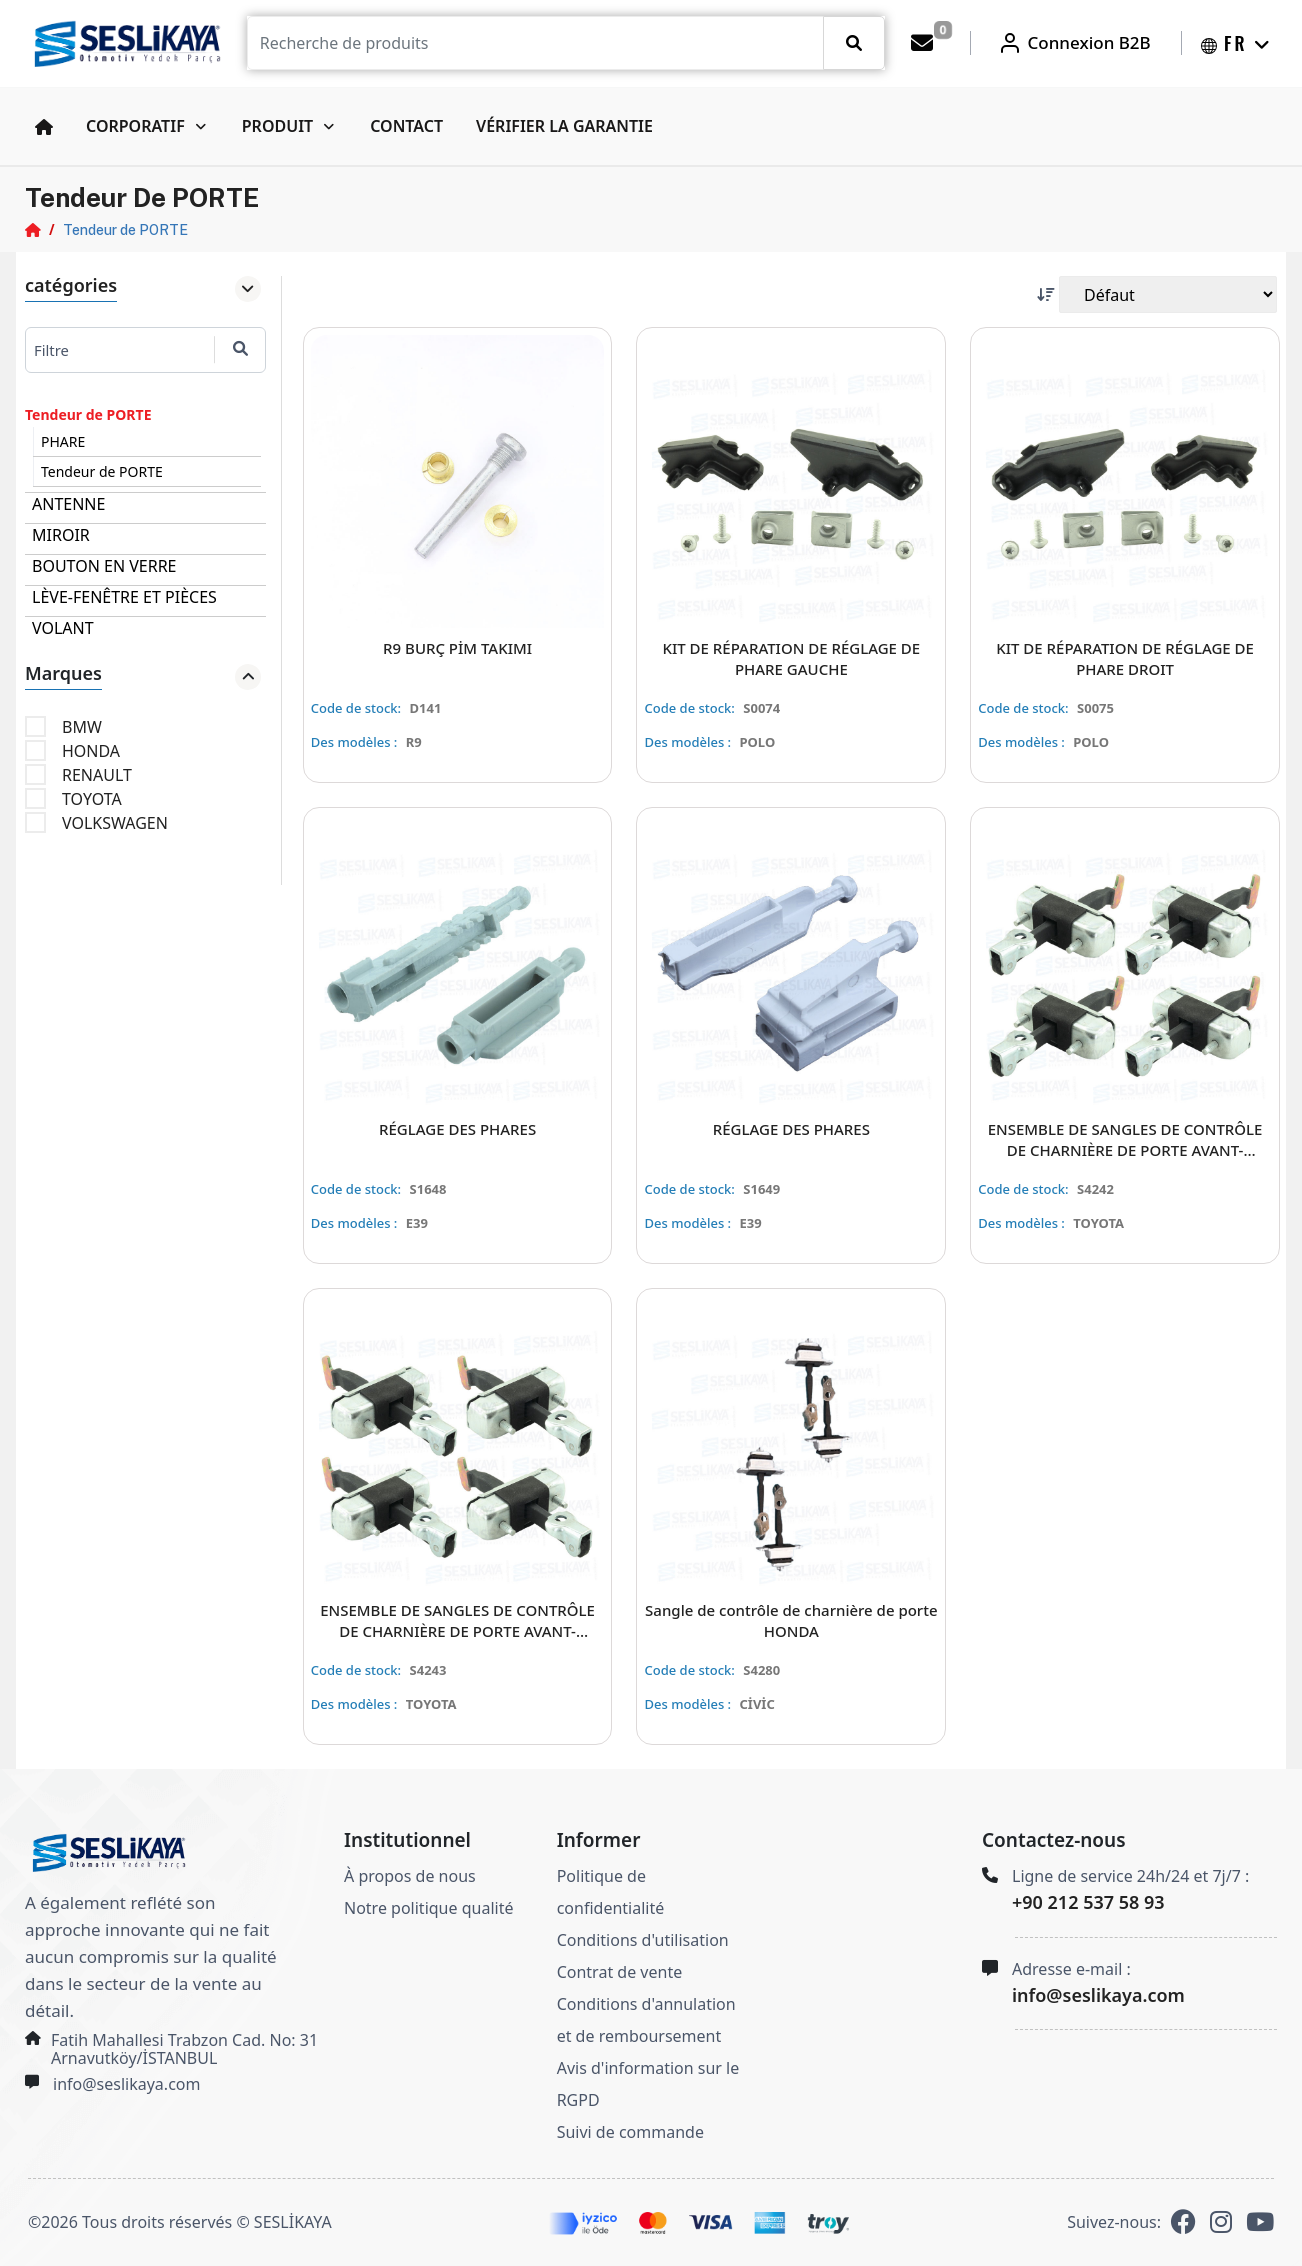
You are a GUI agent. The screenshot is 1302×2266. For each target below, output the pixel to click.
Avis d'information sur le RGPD (648, 2084)
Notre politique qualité (428, 1908)
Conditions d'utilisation (643, 1940)
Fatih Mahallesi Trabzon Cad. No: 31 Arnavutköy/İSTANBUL (184, 2049)
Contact (406, 126)
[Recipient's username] (535, 43)
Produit (277, 126)
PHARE (63, 441)
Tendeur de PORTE (125, 230)
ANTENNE (68, 504)
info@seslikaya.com (126, 2084)
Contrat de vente (620, 1972)
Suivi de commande (630, 2132)
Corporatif (135, 126)
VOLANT (63, 628)
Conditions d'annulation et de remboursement (646, 2020)
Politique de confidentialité (611, 1892)
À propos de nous (410, 1876)
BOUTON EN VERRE (104, 566)
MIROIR (61, 535)
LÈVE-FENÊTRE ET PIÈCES (124, 597)
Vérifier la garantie (564, 126)
